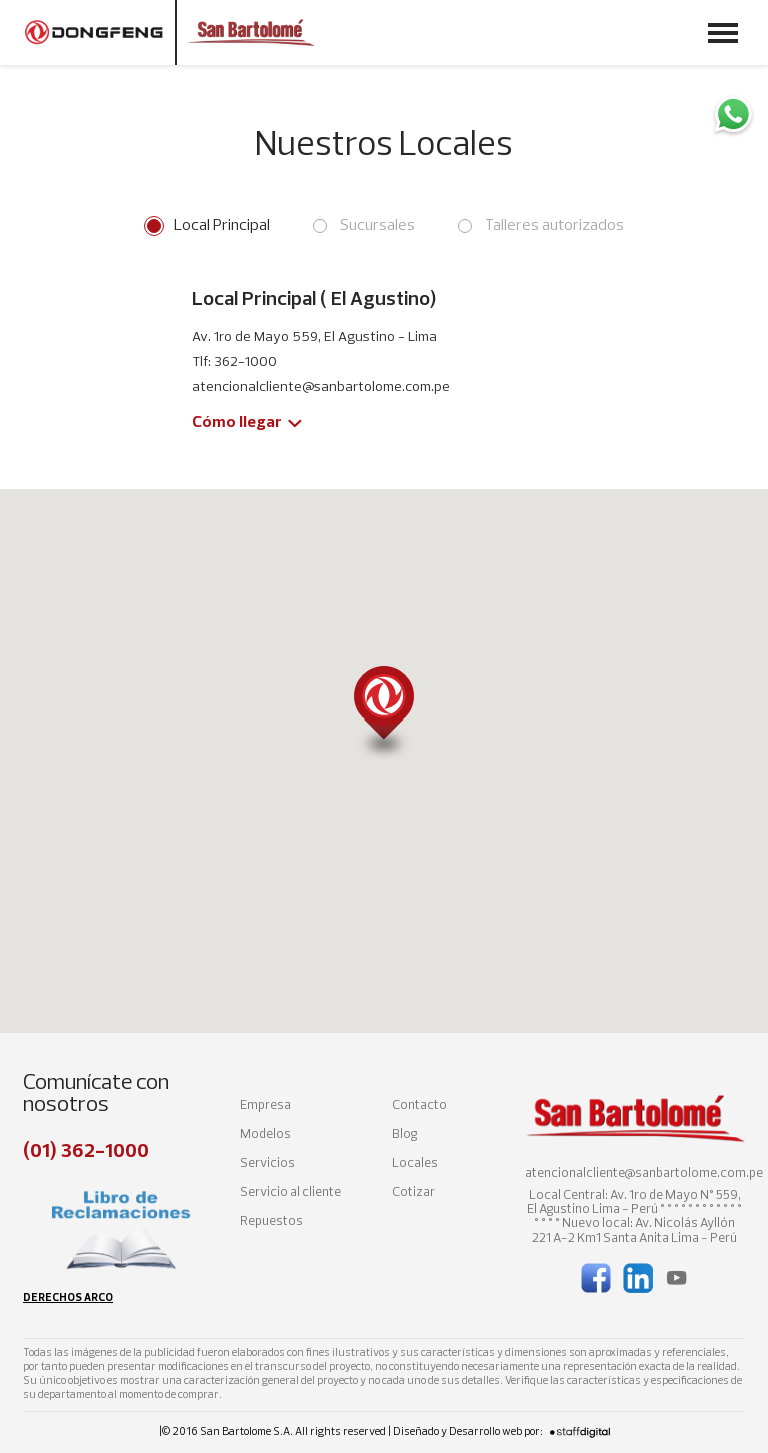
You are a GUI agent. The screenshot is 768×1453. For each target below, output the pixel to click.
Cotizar (413, 1192)
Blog (404, 1134)
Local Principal (222, 226)
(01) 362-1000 (86, 1152)
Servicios (267, 1163)
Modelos (265, 1134)
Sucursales (377, 226)
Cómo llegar (237, 423)
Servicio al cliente (290, 1192)
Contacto (419, 1105)
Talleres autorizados (554, 226)
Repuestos (271, 1221)
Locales (415, 1163)
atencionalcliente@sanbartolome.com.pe (644, 1173)
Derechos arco (68, 1298)
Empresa (265, 1105)
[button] (384, 713)
